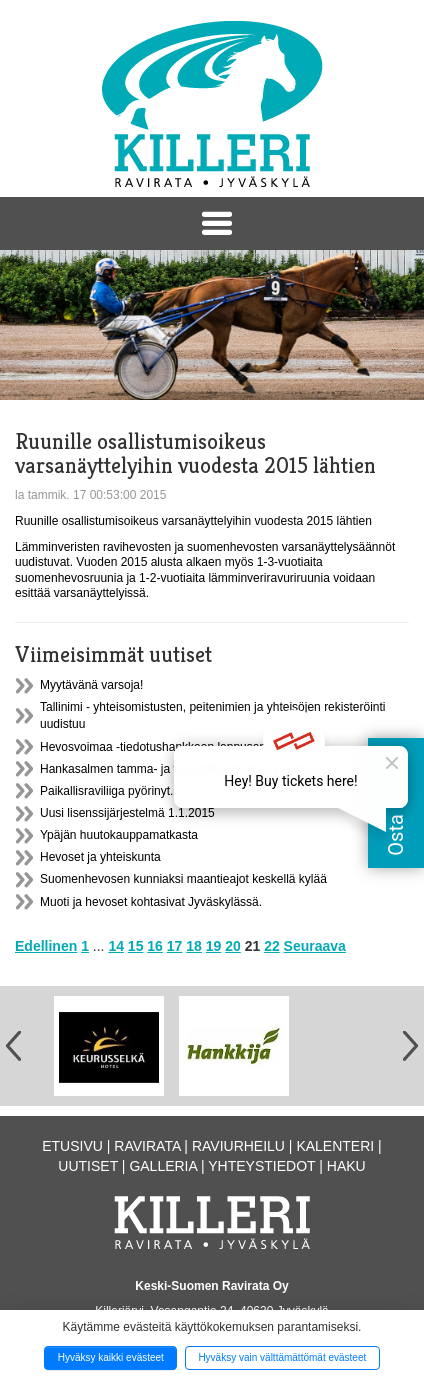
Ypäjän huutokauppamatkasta (119, 835)
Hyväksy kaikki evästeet (111, 1357)
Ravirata (147, 1146)
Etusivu (72, 1146)
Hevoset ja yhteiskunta (100, 857)
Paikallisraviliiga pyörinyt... (110, 791)
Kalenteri (335, 1146)
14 (116, 946)
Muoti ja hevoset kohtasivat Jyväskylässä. (151, 902)
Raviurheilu (238, 1146)
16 (155, 946)
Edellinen (46, 946)
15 (136, 946)
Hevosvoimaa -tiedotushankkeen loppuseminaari (169, 747)
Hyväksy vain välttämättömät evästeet (282, 1357)
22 (272, 946)
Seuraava (315, 946)
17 (175, 946)
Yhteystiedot (261, 1166)
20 (233, 946)
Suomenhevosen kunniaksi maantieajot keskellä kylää (183, 879)
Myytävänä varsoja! (91, 685)
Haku (346, 1166)
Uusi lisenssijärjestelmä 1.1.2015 (127, 813)
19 (214, 946)
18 (194, 946)
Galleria (163, 1166)
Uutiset (88, 1166)
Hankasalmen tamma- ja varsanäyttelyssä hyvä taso (178, 769)
